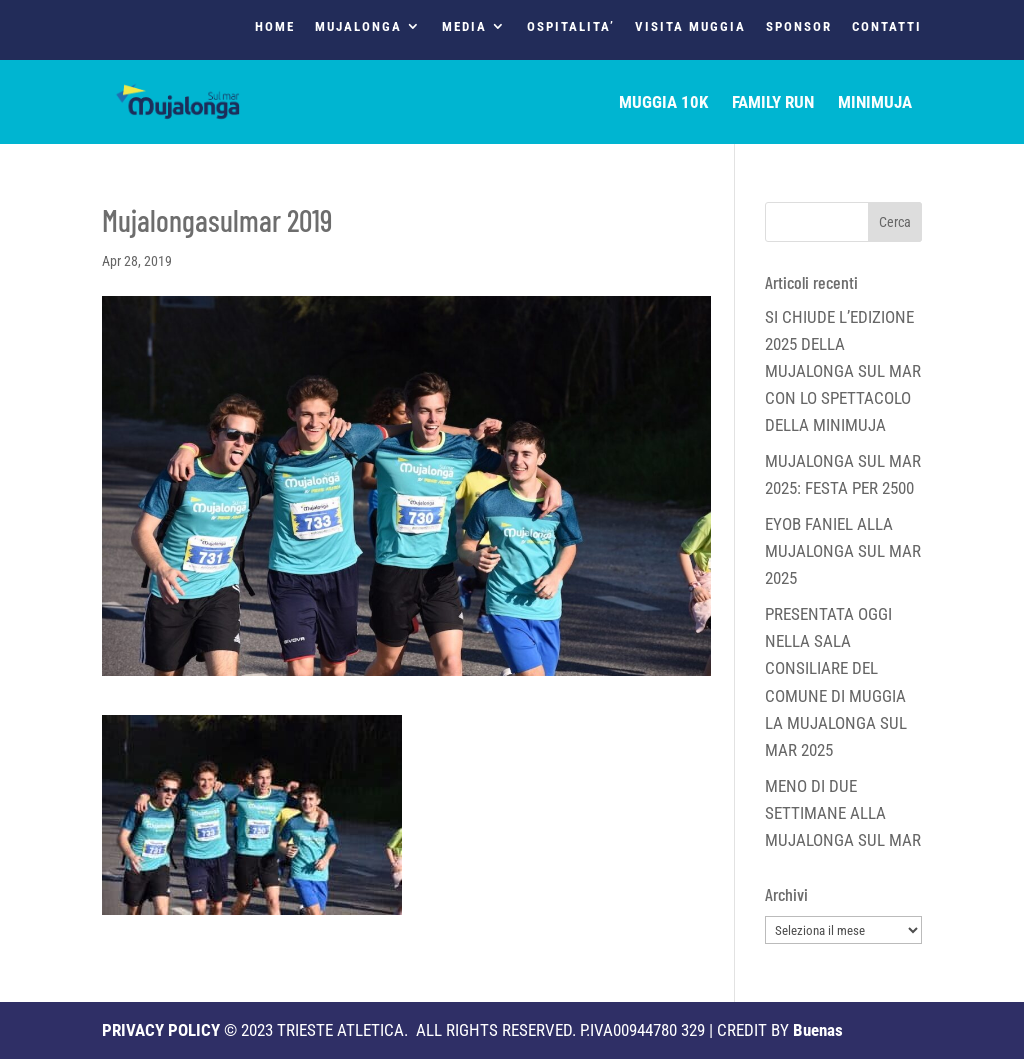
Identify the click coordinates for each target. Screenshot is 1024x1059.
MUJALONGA (358, 27)
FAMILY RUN (773, 103)
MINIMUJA (875, 103)
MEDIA (464, 27)
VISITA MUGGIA (690, 27)
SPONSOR (799, 27)
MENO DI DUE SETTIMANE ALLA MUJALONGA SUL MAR (843, 813)
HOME (275, 27)
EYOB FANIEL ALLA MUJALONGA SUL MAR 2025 (843, 551)
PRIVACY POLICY (161, 1030)
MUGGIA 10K (663, 103)
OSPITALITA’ (571, 27)
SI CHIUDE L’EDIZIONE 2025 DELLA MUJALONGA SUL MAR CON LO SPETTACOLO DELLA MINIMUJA (843, 371)
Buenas (818, 1030)
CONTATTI (887, 27)
